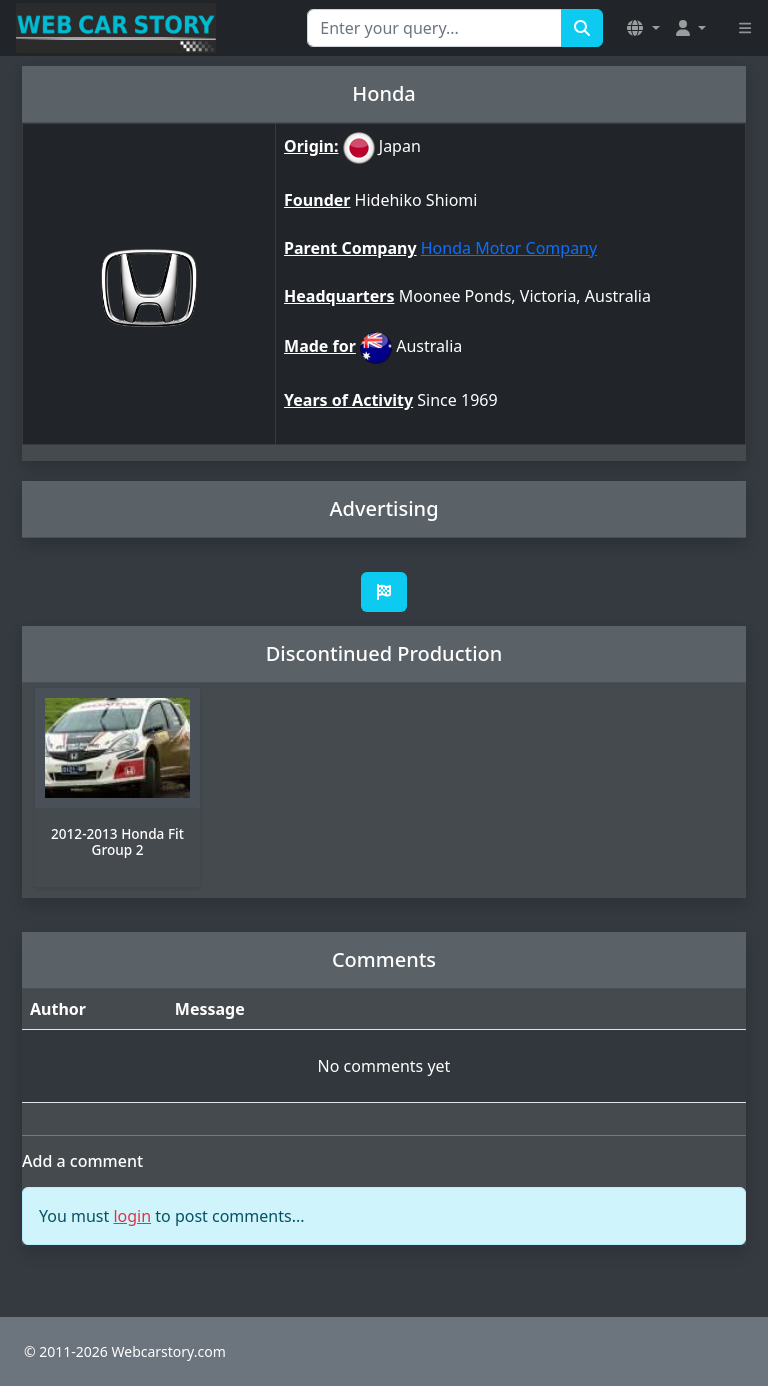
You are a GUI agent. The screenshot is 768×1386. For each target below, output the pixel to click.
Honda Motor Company (509, 248)
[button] (643, 28)
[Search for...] (434, 28)
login (132, 1216)
